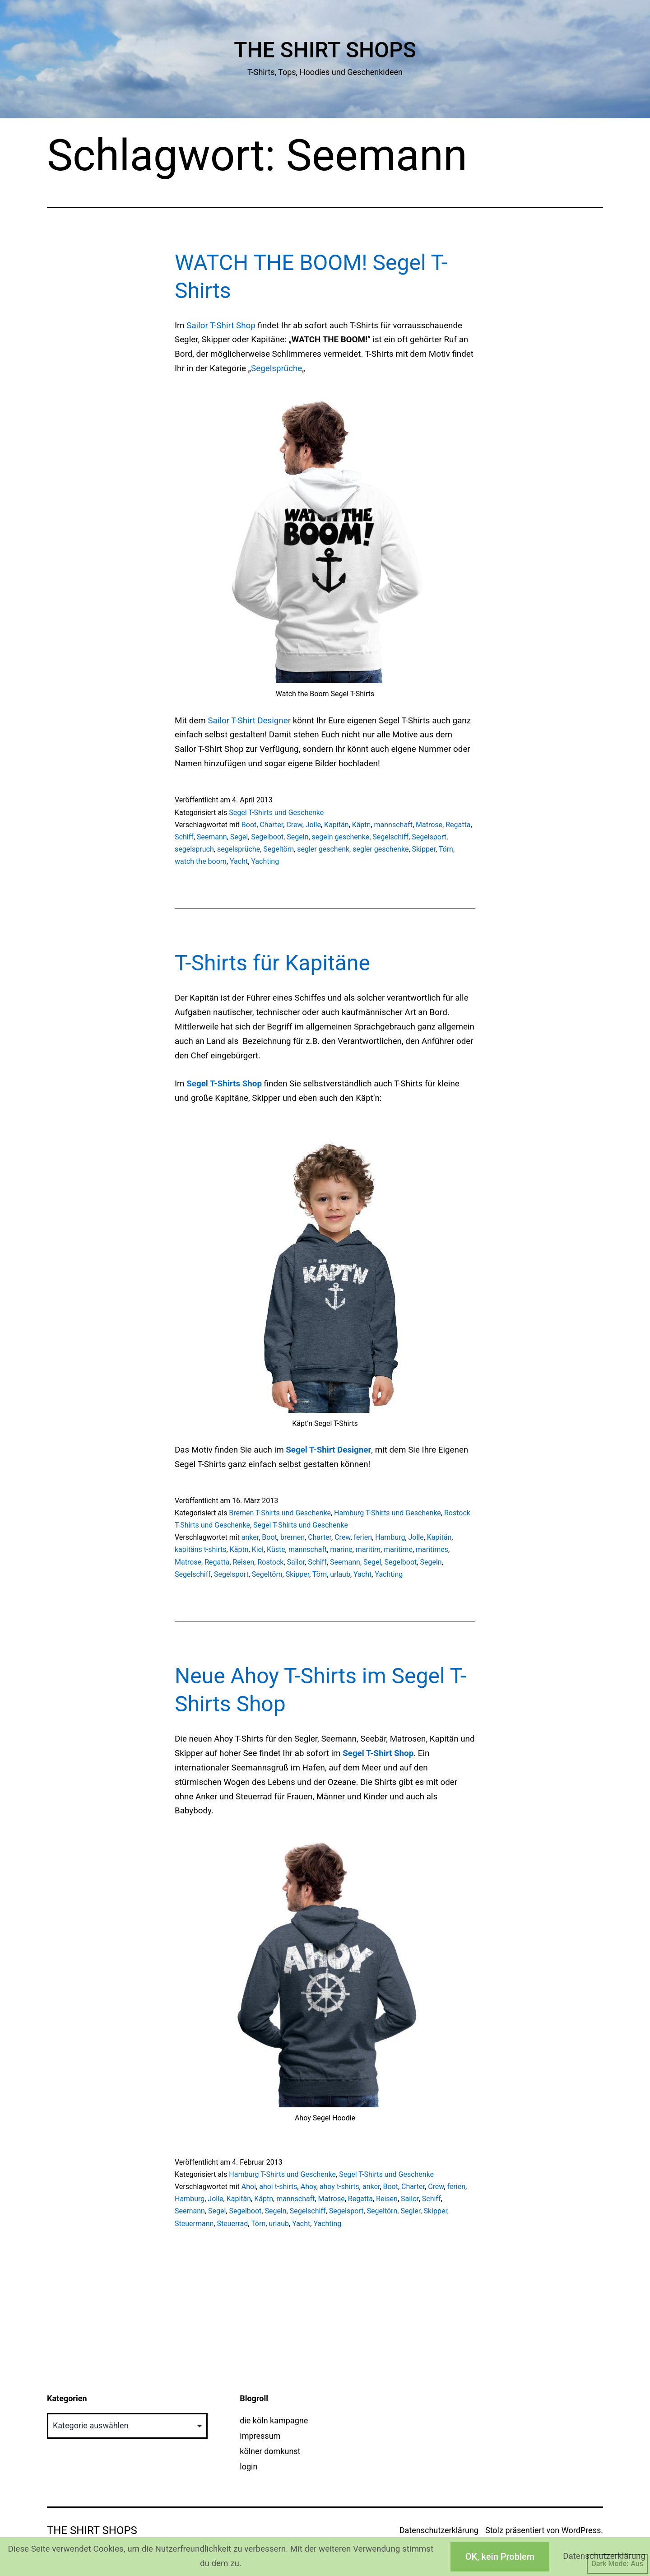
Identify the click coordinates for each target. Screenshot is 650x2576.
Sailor (296, 1562)
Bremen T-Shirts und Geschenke (280, 1513)
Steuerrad (232, 2223)
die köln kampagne (274, 2420)
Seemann (212, 837)
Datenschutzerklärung (438, 2530)
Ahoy (308, 2186)
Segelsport (429, 837)
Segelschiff (390, 837)
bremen (292, 1537)
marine (341, 1549)
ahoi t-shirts (278, 2186)
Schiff (184, 837)
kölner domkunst (270, 2451)
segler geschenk (323, 849)
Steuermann (194, 2223)
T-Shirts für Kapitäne (272, 963)
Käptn (361, 824)
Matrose (429, 824)
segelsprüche (238, 849)
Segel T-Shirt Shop (378, 1753)
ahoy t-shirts (339, 2186)
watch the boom (201, 861)
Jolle (313, 824)
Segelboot (267, 837)
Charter (271, 824)
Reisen (244, 1562)
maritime (398, 1549)
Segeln (297, 837)
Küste (276, 1549)
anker (250, 1537)
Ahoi (248, 2186)
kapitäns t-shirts (201, 1549)
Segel (239, 837)
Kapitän (336, 824)
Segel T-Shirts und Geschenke (276, 812)
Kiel (258, 1549)
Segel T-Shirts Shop (224, 1084)
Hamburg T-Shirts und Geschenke (387, 1513)
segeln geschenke (341, 837)
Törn (446, 849)
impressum (260, 2436)
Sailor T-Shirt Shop (220, 326)
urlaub (340, 1574)
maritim (368, 1549)
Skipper (424, 849)
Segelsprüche (276, 368)
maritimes (432, 1549)
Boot (248, 824)
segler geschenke (381, 849)
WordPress (581, 2530)
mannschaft (393, 824)
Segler (410, 2211)
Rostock (270, 1562)
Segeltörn (278, 849)
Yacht (239, 861)
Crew (294, 824)
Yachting (265, 861)
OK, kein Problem (499, 2556)
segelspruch (194, 849)
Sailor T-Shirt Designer (249, 721)
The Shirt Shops (325, 50)
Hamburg (390, 1537)
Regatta (458, 824)
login (248, 2466)
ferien (363, 1537)
